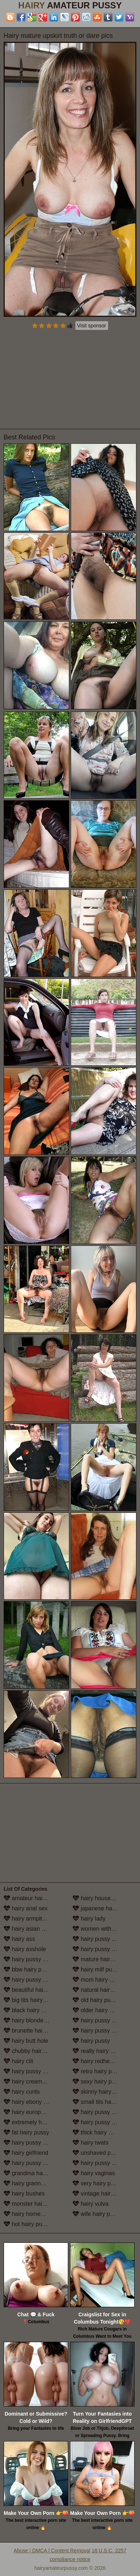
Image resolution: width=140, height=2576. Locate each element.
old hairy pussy (96, 2000)
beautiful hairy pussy (34, 1990)
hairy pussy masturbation (104, 1949)
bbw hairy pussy (28, 1969)
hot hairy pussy (27, 2224)
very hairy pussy (98, 2183)
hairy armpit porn (29, 1918)
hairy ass (19, 1939)
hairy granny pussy (32, 2183)
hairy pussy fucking (32, 2143)
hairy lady (89, 1918)
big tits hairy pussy (31, 2000)
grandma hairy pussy (35, 2173)
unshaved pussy (98, 2153)
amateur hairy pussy (34, 1898)
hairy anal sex (26, 1908)
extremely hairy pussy (35, 2122)
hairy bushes (24, 2193)
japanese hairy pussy (104, 1908)
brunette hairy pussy (34, 2030)
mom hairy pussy (98, 1980)
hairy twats (90, 2143)
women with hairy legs (104, 1929)
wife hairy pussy (97, 2214)
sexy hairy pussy (98, 2081)
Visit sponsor (91, 325)
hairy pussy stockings (104, 2122)
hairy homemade (29, 2214)
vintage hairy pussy (101, 2193)
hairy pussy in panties (104, 2030)
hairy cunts (22, 2092)
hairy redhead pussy (103, 2061)
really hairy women (101, 2051)
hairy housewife (97, 1898)
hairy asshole (25, 1949)
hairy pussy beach (31, 1980)
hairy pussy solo (97, 2112)
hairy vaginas (94, 2173)
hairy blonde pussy (32, 2020)
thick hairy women (100, 2132)
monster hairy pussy (34, 2204)
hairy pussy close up (34, 2071)
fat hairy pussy (26, 2132)
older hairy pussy (98, 2010)
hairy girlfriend (26, 2153)
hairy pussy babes (31, 1959)
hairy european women (35, 2112)
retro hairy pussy (98, 2071)
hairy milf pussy (97, 1969)
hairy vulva (90, 2204)
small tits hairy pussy (103, 2102)
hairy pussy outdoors (103, 2020)
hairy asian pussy (30, 1929)
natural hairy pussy (101, 1990)
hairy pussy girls (28, 2163)
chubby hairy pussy (32, 2051)
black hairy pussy (30, 2010)
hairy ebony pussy (31, 2102)
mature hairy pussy (101, 1959)
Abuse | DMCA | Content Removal (52, 2550)
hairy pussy (91, 2041)
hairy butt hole (26, 2041)
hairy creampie (27, 2081)
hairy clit (18, 2061)
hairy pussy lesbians (103, 1939)
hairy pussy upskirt (101, 2163)
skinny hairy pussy (100, 2092)
